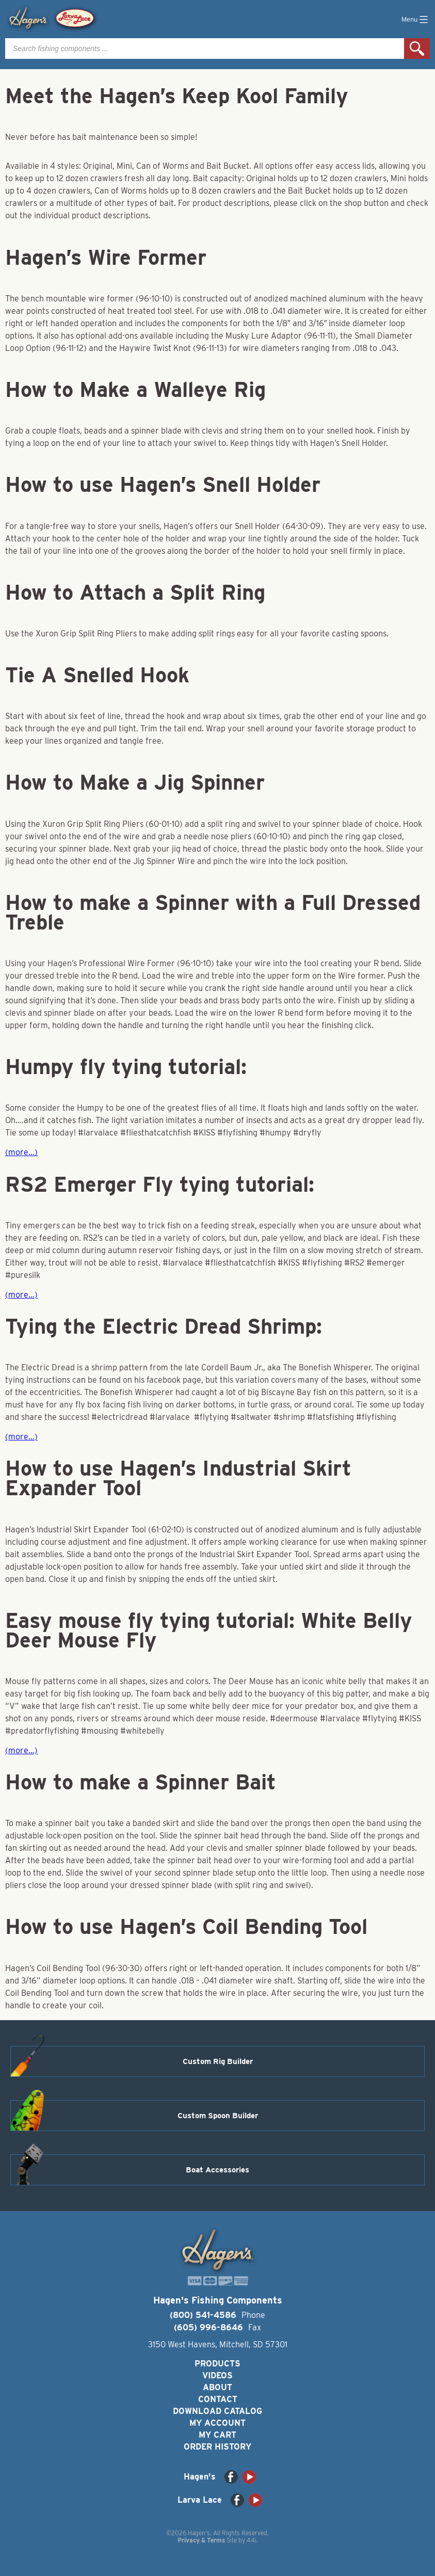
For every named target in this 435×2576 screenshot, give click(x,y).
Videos (217, 2375)
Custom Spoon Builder (218, 2115)
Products (217, 2364)
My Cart (217, 2435)
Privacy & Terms (201, 2540)
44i (251, 2540)
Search (417, 48)
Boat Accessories (217, 2169)
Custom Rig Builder (218, 2061)
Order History (217, 2447)
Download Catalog (217, 2411)
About (217, 2387)
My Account (217, 2423)
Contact (217, 2399)
